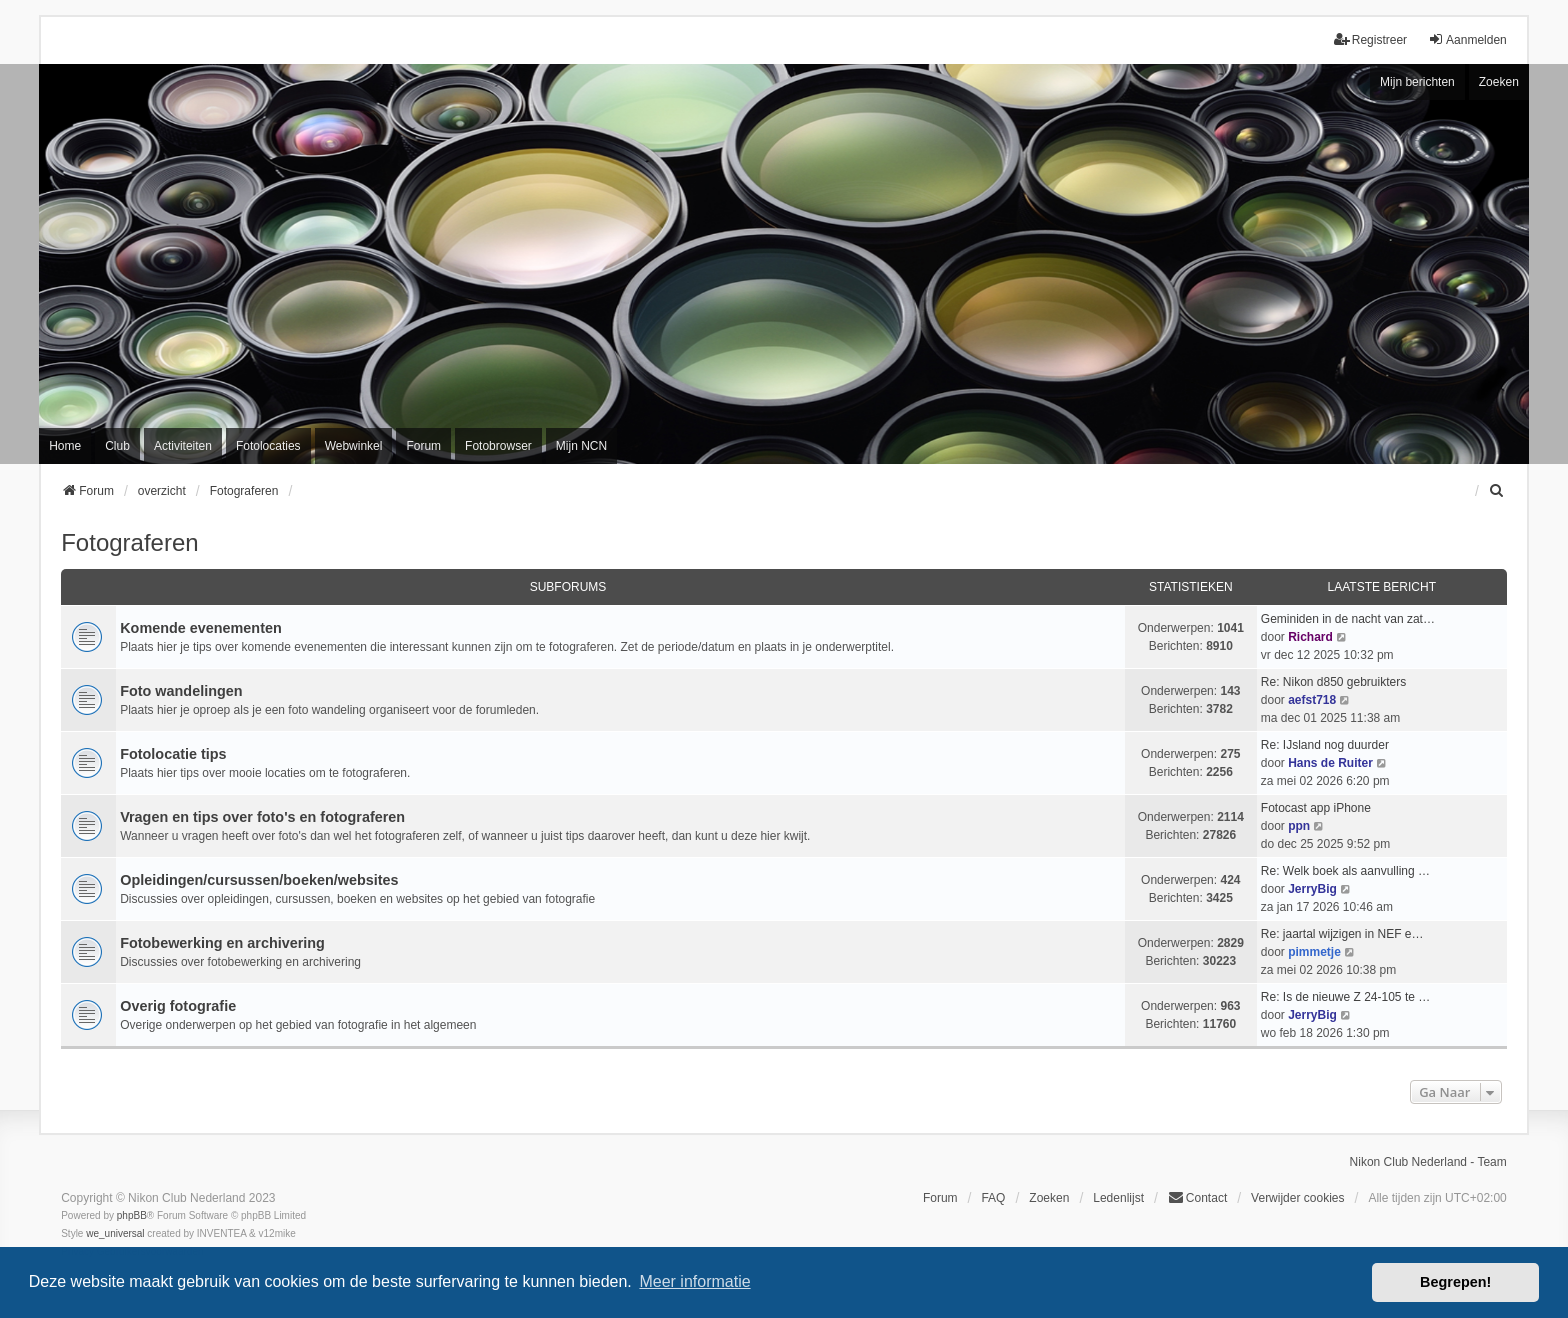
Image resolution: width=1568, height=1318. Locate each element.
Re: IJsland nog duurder (1325, 745)
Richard (1310, 637)
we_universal (115, 1233)
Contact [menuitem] (1197, 1197)
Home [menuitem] (65, 446)
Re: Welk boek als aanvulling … (1345, 871)
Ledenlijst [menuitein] (1118, 1198)
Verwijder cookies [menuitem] (1297, 1198)
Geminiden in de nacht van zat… (1348, 619)
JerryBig (1312, 889)
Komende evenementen (201, 628)
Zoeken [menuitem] (1049, 1198)
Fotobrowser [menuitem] (498, 446)
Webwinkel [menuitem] (354, 446)
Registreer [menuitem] (1370, 39)
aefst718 (1312, 700)
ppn (1299, 826)
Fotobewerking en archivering (222, 943)
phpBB (132, 1215)
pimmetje (1314, 952)
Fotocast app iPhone (1316, 808)
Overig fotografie (178, 1006)
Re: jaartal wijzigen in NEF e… (1342, 934)
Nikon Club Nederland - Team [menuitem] (1428, 1162)
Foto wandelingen (181, 691)
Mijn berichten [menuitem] (1417, 82)
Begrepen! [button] (1455, 1282)
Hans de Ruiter (1330, 763)
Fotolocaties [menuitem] (268, 446)
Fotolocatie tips (173, 754)
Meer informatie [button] (694, 1281)
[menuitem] (1498, 491)
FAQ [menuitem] (993, 1198)
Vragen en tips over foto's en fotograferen (262, 817)
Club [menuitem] (117, 446)
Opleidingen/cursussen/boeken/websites (259, 880)
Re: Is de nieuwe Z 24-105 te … (1345, 997)
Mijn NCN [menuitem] (581, 446)
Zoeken (1499, 82)
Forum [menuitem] (423, 446)
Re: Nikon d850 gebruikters (1333, 682)
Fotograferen (129, 542)
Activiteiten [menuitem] (183, 446)
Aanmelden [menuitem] (1467, 39)
